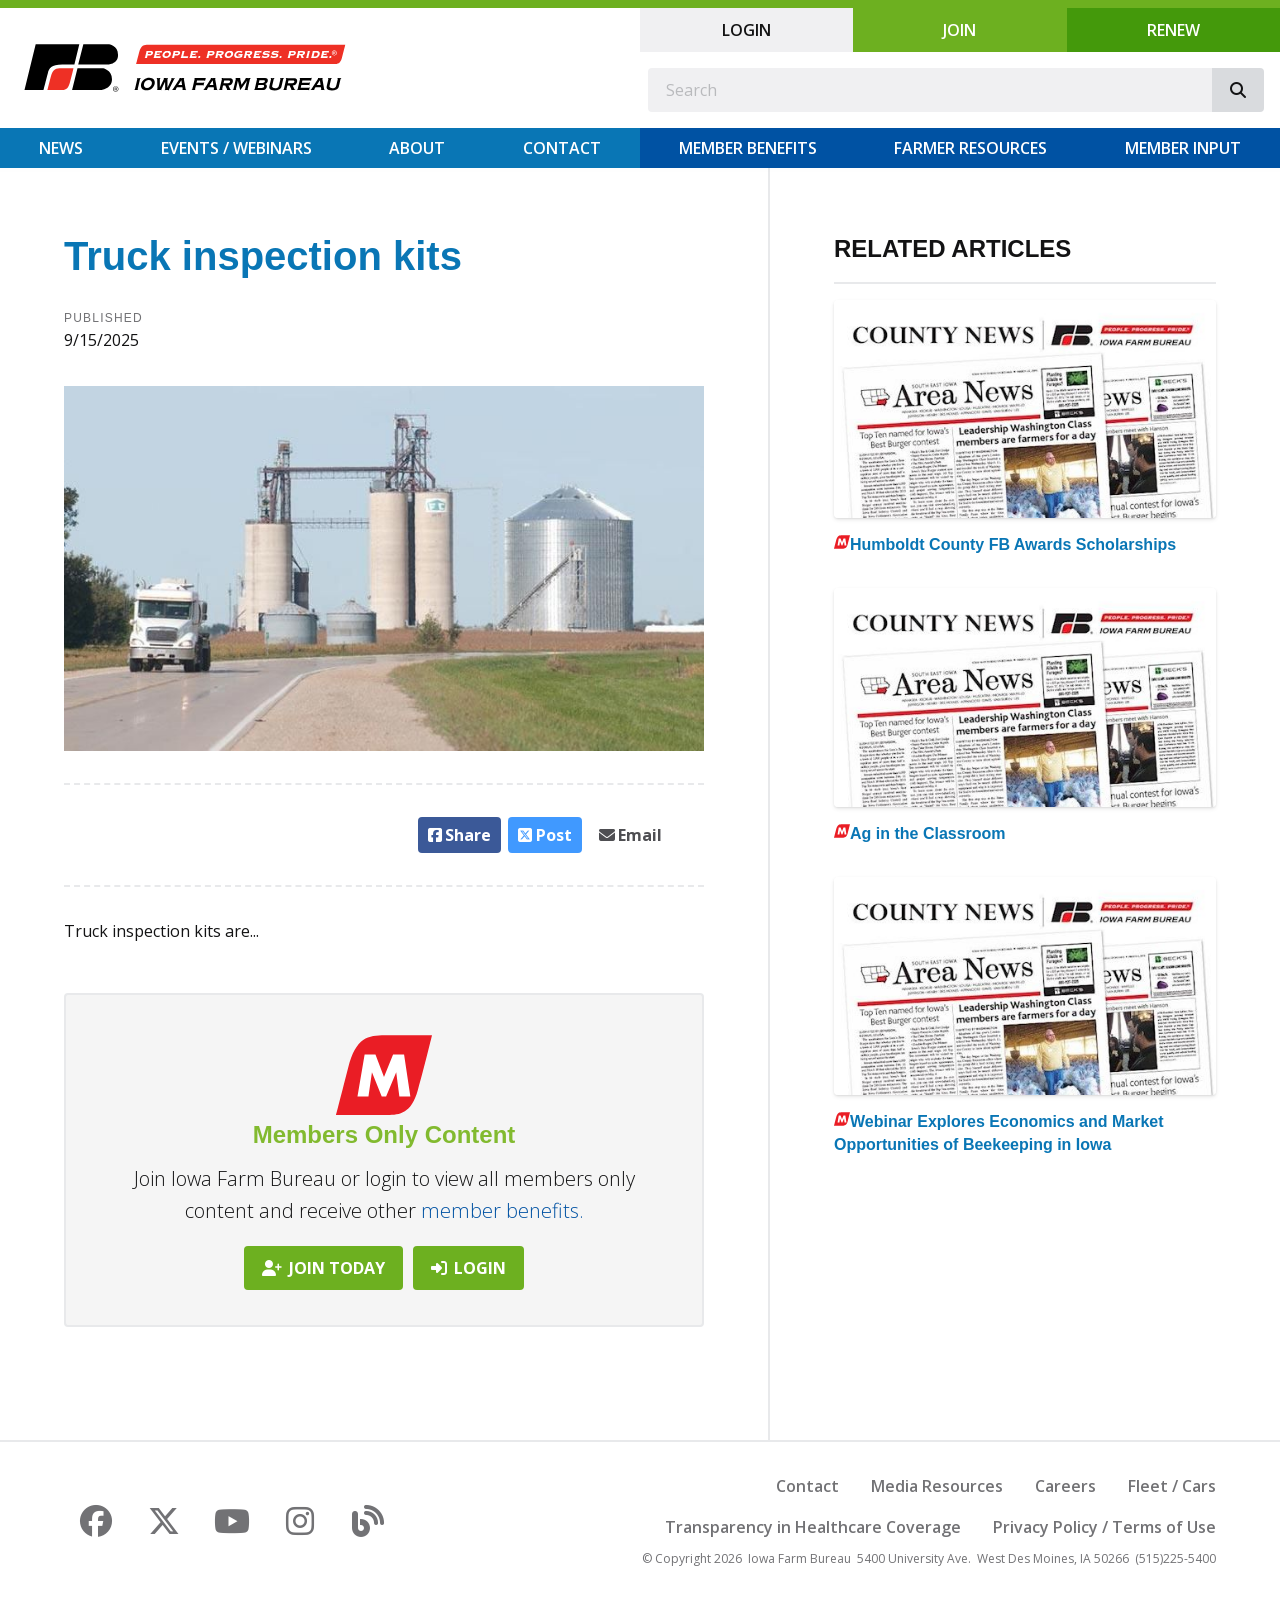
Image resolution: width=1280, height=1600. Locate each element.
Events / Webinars (236, 148)
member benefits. (502, 1210)
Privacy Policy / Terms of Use (1104, 1527)
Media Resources (937, 1486)
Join (959, 30)
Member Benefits (748, 148)
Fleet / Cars (1172, 1486)
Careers (1065, 1486)
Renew (1173, 30)
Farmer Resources (970, 148)
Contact (562, 148)
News (61, 148)
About (417, 148)
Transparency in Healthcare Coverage (813, 1527)
